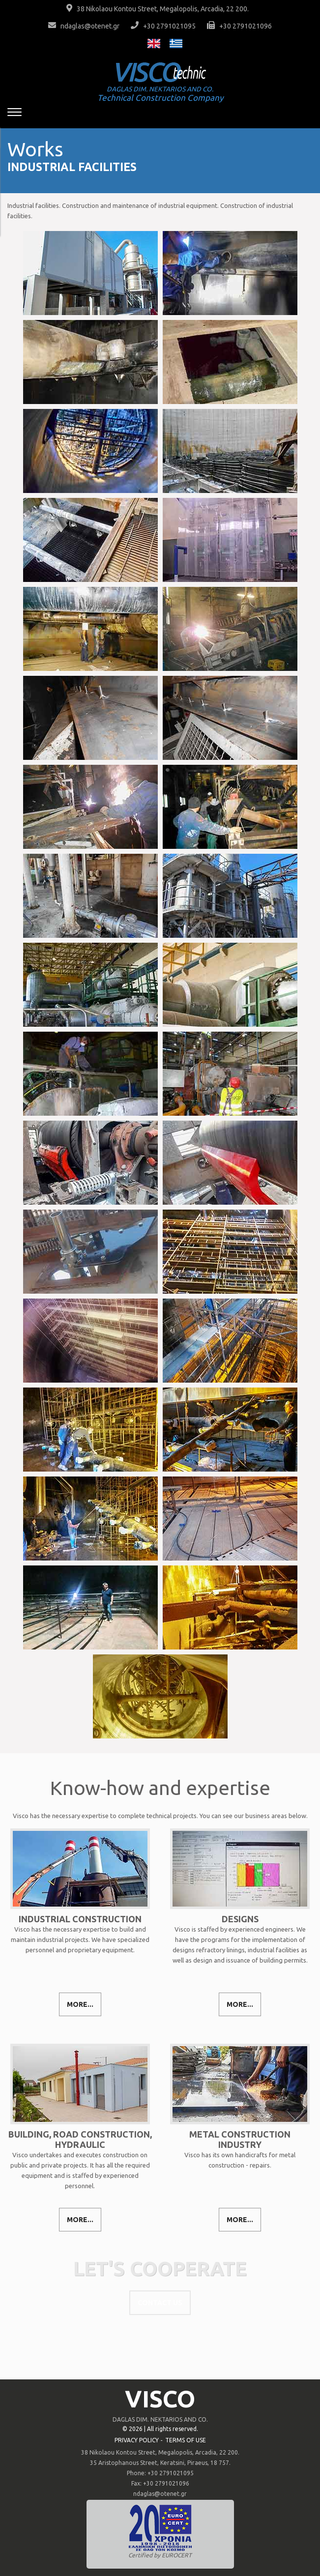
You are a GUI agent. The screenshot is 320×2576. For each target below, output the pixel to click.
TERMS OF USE (185, 2440)
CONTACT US (160, 2303)
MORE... (80, 2004)
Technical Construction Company (160, 93)
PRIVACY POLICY (137, 2440)
